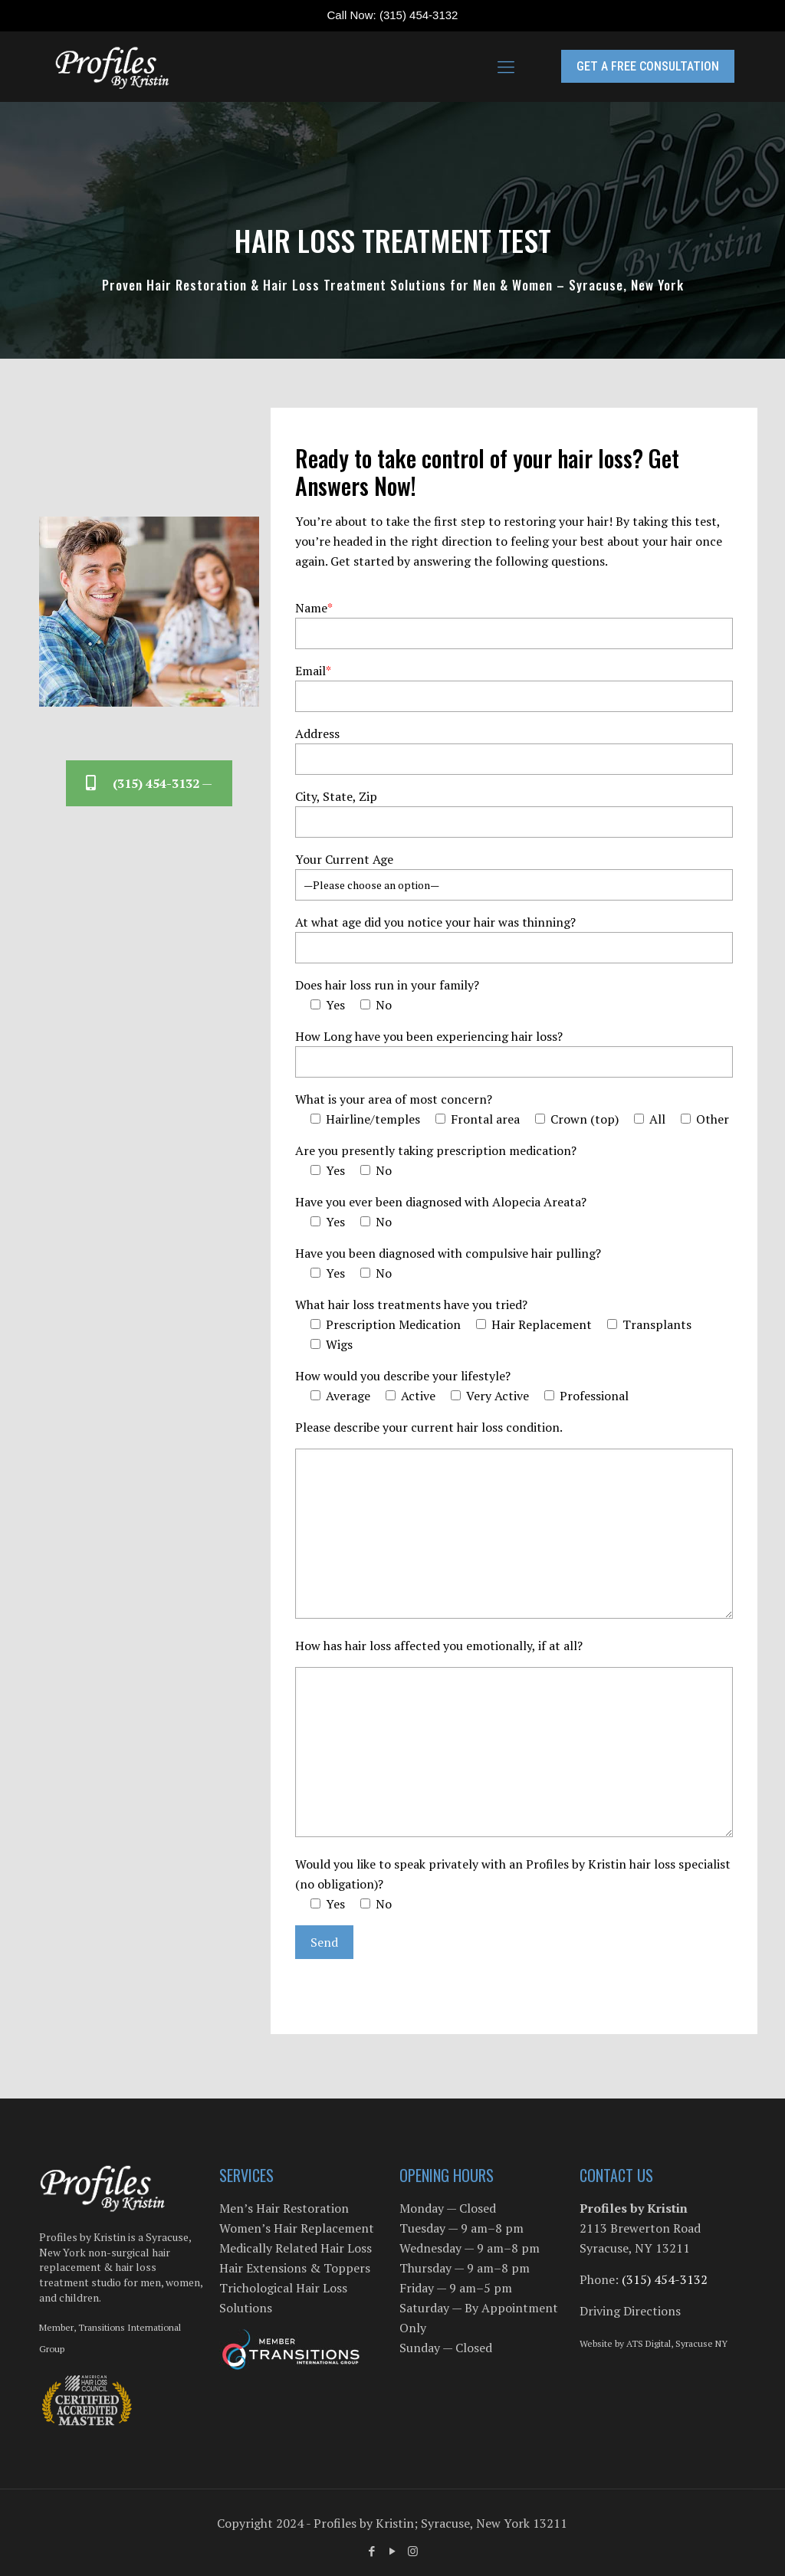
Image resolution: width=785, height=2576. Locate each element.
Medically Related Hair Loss (295, 2248)
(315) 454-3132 (418, 14)
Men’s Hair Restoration (284, 2208)
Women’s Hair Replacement (296, 2228)
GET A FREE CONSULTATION (647, 66)
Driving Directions (630, 2310)
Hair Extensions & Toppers (294, 2267)
